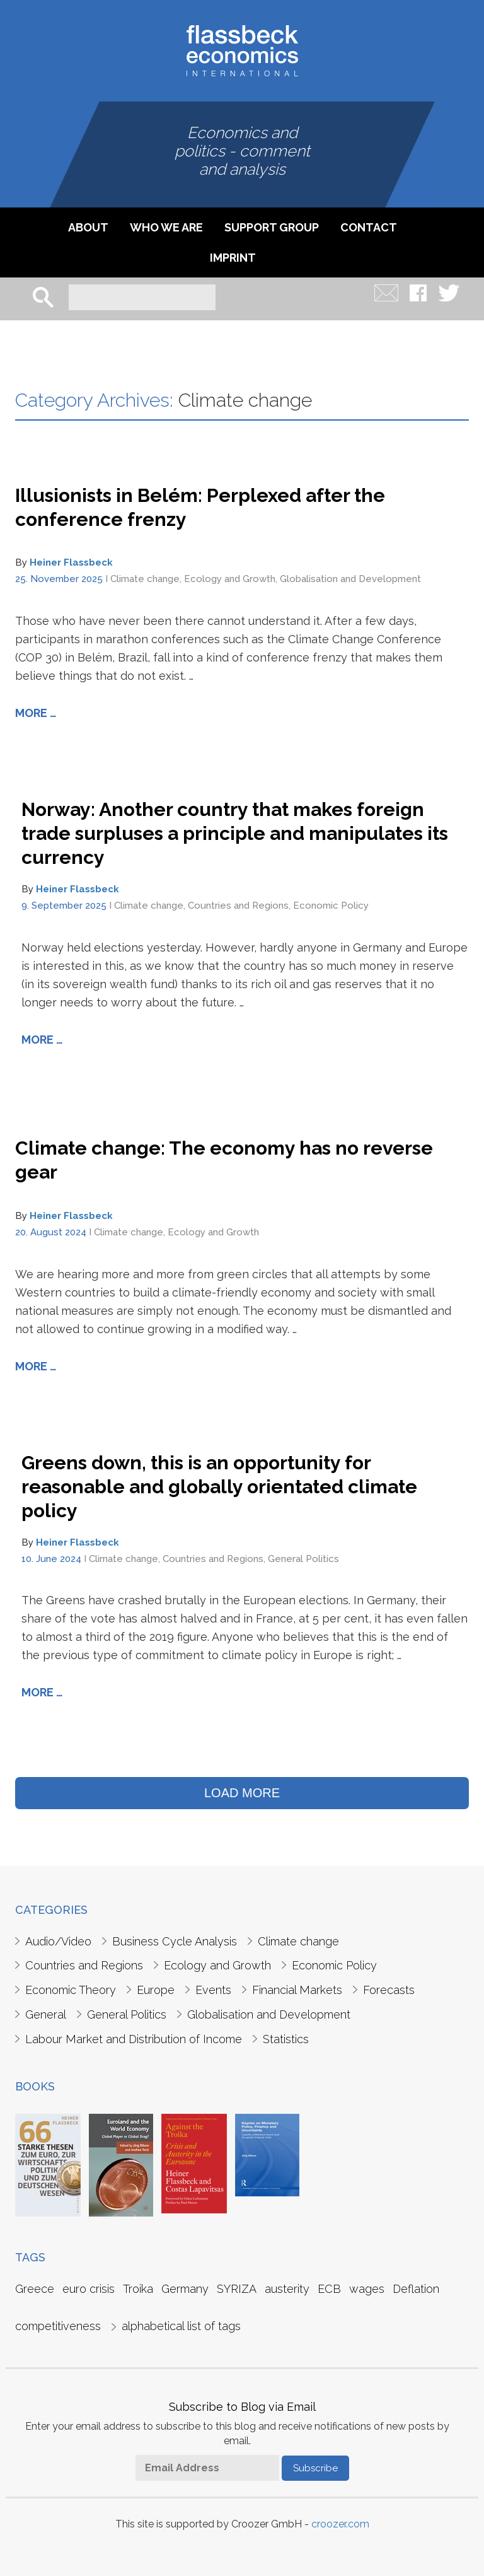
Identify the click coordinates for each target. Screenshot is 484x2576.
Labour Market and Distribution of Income (133, 2039)
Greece (34, 2288)
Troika (138, 2288)
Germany (185, 2288)
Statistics (286, 2039)
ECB (329, 2288)
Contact (368, 227)
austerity (287, 2288)
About (88, 227)
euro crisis (88, 2288)
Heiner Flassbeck (71, 562)
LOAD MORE (242, 1793)
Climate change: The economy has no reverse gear (224, 1160)
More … (36, 713)
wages (366, 2288)
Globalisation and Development (350, 579)
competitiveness (58, 2326)
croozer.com (340, 2524)
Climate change (145, 579)
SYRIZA (236, 2288)
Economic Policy (331, 905)
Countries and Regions (238, 905)
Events (213, 1989)
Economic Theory (70, 1989)
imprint (233, 257)
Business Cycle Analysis (174, 1941)
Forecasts (389, 1989)
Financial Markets (297, 1989)
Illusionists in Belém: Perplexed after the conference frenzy (200, 507)
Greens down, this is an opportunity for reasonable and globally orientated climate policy (219, 1487)
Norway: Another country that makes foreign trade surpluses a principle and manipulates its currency (234, 833)
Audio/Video (58, 1941)
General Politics (303, 1559)
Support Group (271, 227)
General (45, 2014)
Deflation (416, 2288)
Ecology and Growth (229, 579)
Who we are (166, 227)
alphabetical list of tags (181, 2326)
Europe (156, 1989)
